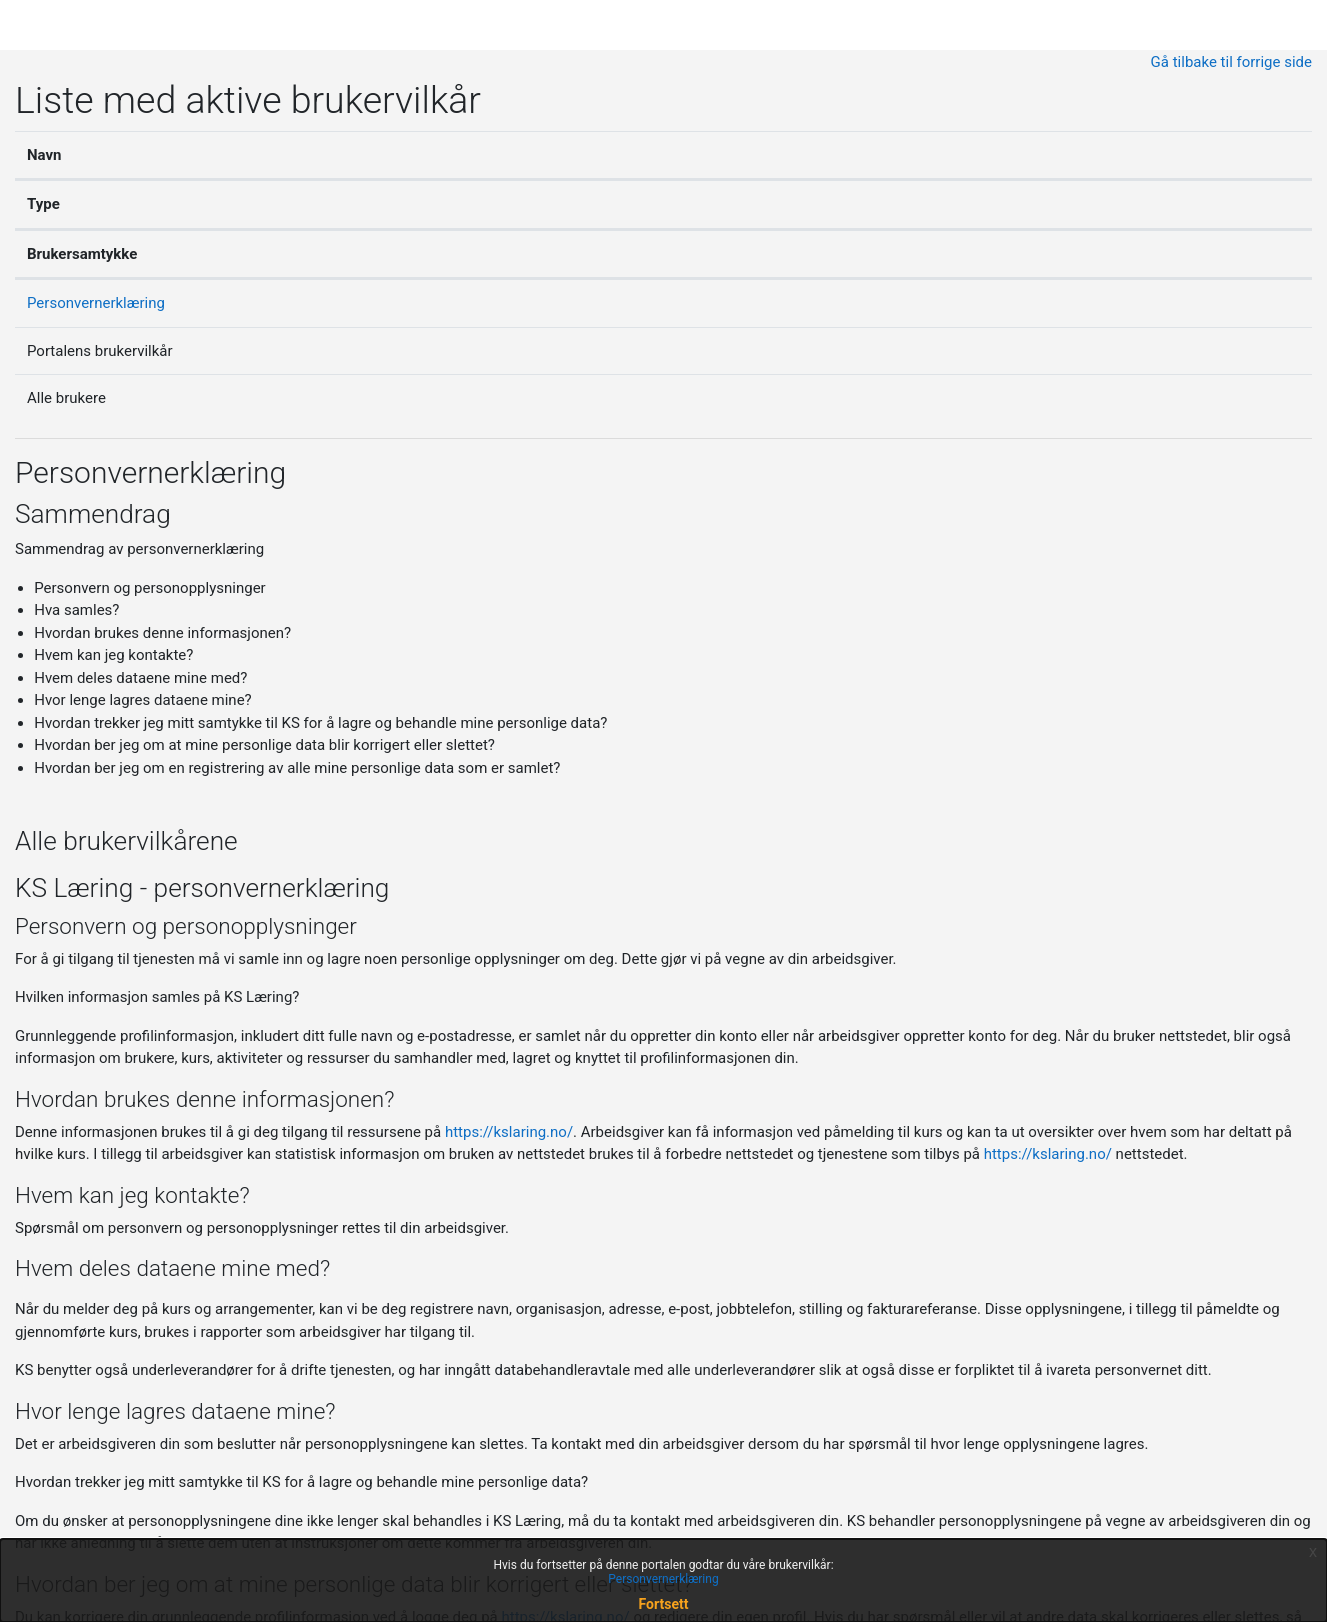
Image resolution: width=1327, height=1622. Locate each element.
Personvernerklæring (96, 303)
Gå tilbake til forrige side (1231, 62)
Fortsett (664, 1604)
